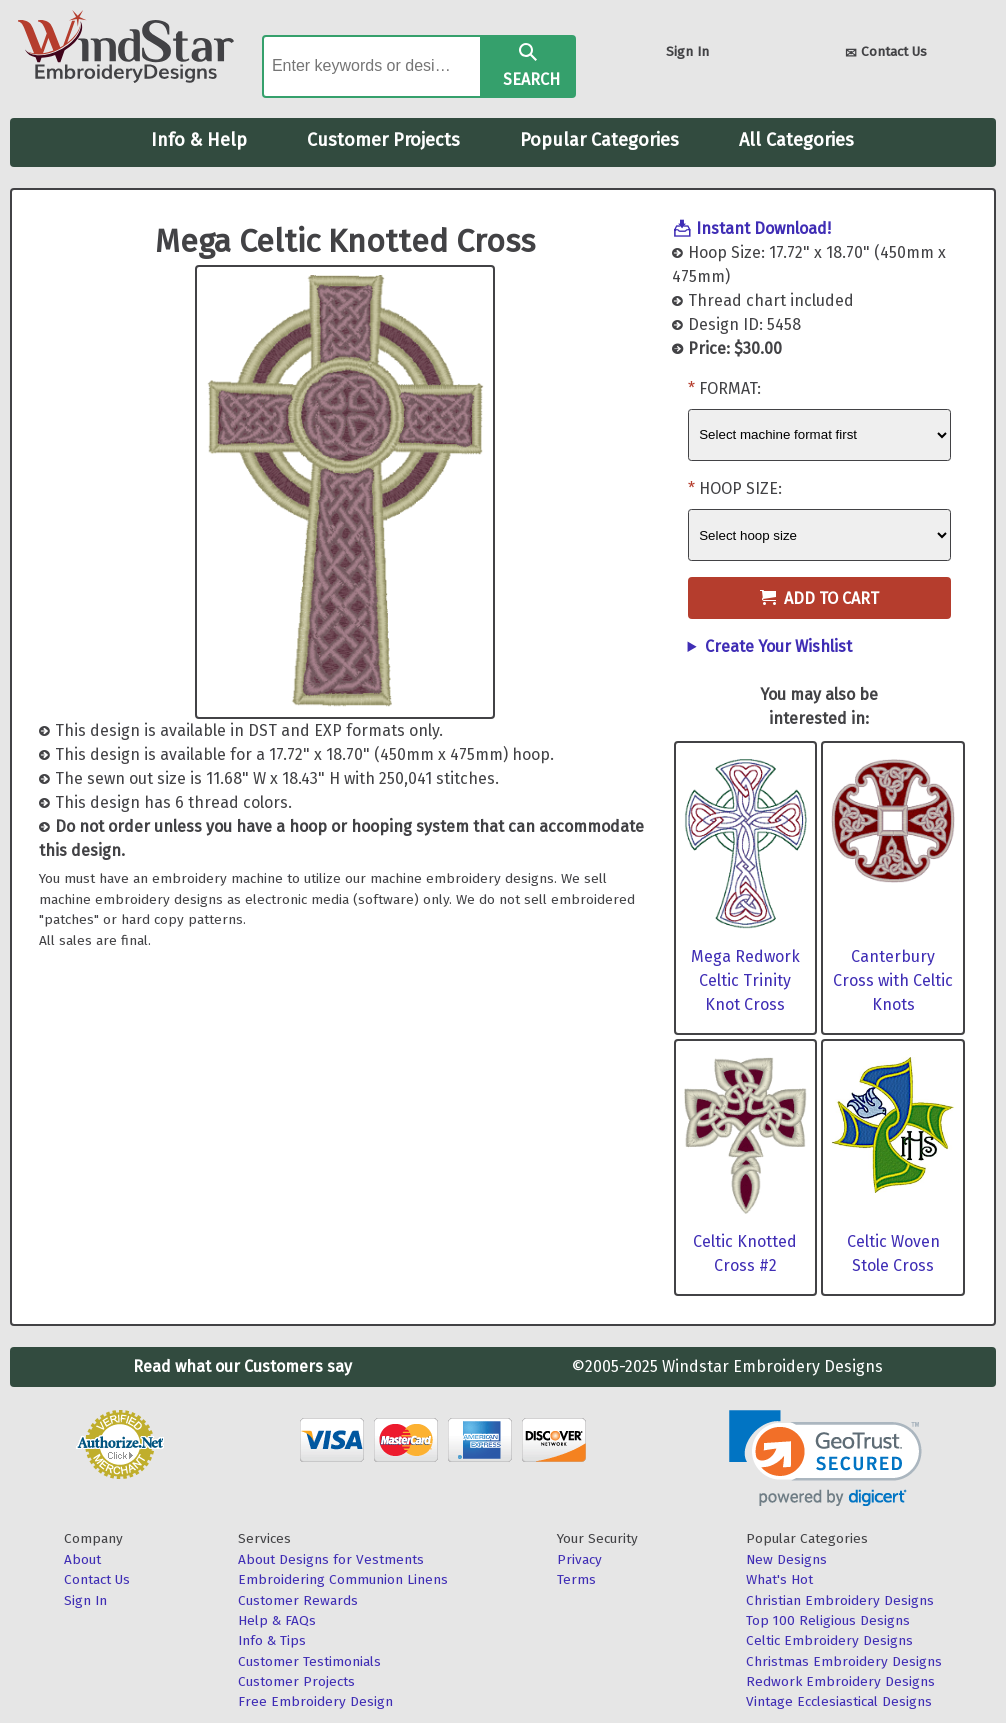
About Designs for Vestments (331, 1559)
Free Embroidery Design (315, 1701)
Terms (576, 1579)
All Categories (796, 140)
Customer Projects (383, 140)
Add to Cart (819, 598)
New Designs (786, 1559)
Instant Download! (763, 228)
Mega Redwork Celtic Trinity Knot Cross (745, 980)
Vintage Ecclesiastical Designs (839, 1701)
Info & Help (199, 140)
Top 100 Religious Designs (828, 1620)
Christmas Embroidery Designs (844, 1661)
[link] (825, 1458)
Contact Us (886, 53)
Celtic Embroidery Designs (829, 1640)
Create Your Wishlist (778, 646)
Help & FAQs (277, 1620)
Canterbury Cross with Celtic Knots (893, 980)
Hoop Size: (740, 488)
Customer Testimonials (309, 1661)
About (82, 1559)
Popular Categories (599, 140)
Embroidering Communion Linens (343, 1579)
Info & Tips (272, 1640)
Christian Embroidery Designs (840, 1600)
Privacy (579, 1559)
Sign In (687, 51)
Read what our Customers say (242, 1366)
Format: (730, 388)
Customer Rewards (298, 1600)
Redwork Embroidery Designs (840, 1681)
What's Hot (779, 1579)
